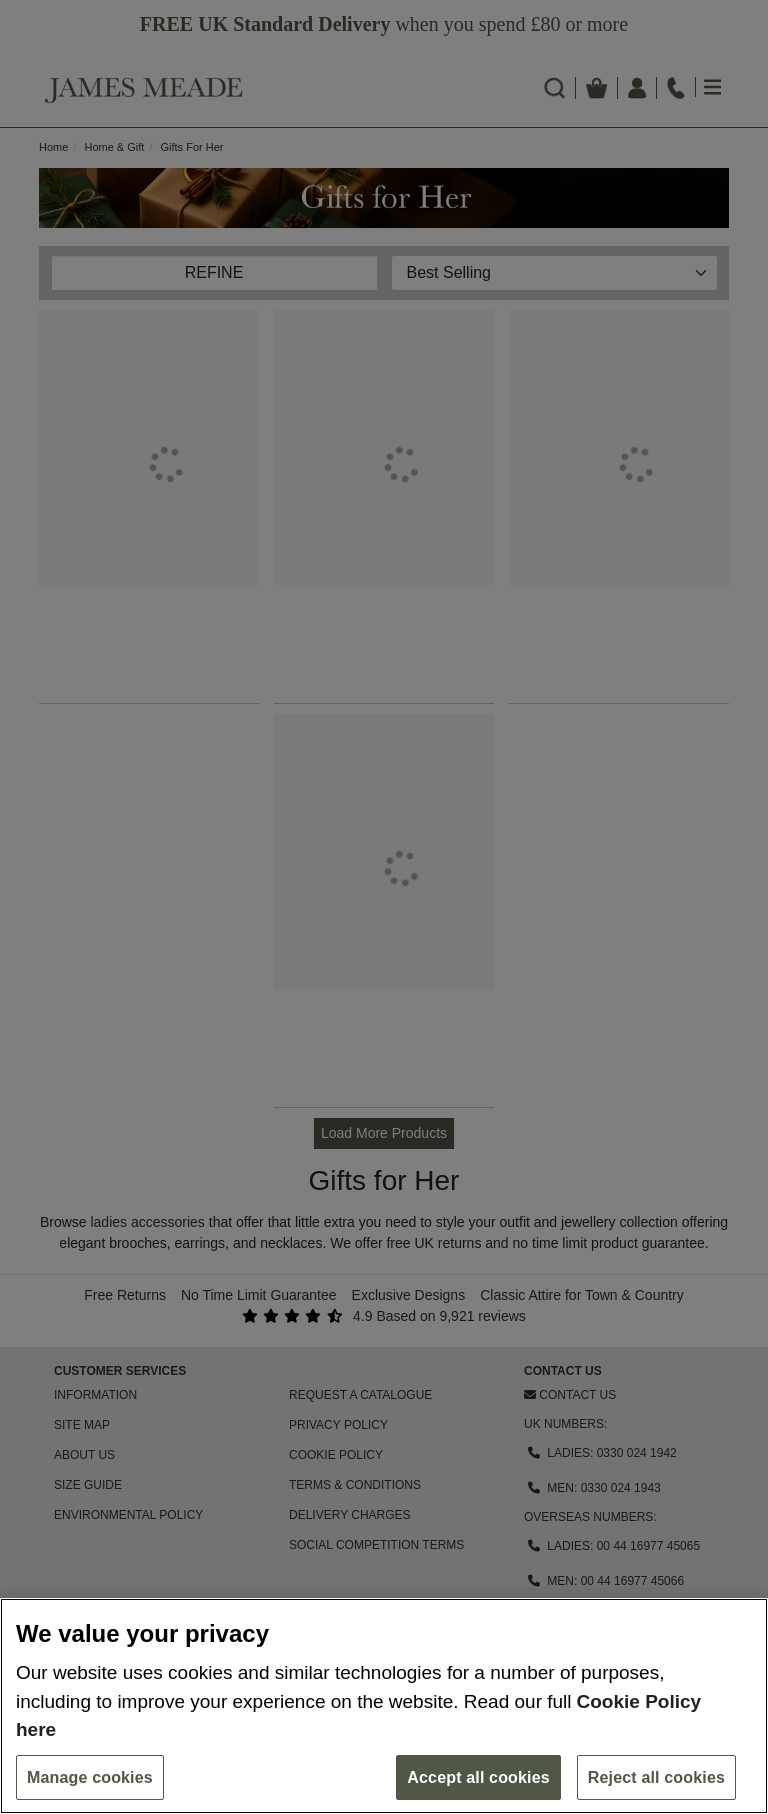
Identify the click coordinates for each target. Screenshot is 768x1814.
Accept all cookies (478, 1777)
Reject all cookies (656, 1777)
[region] (384, 1706)
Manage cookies (90, 1777)
